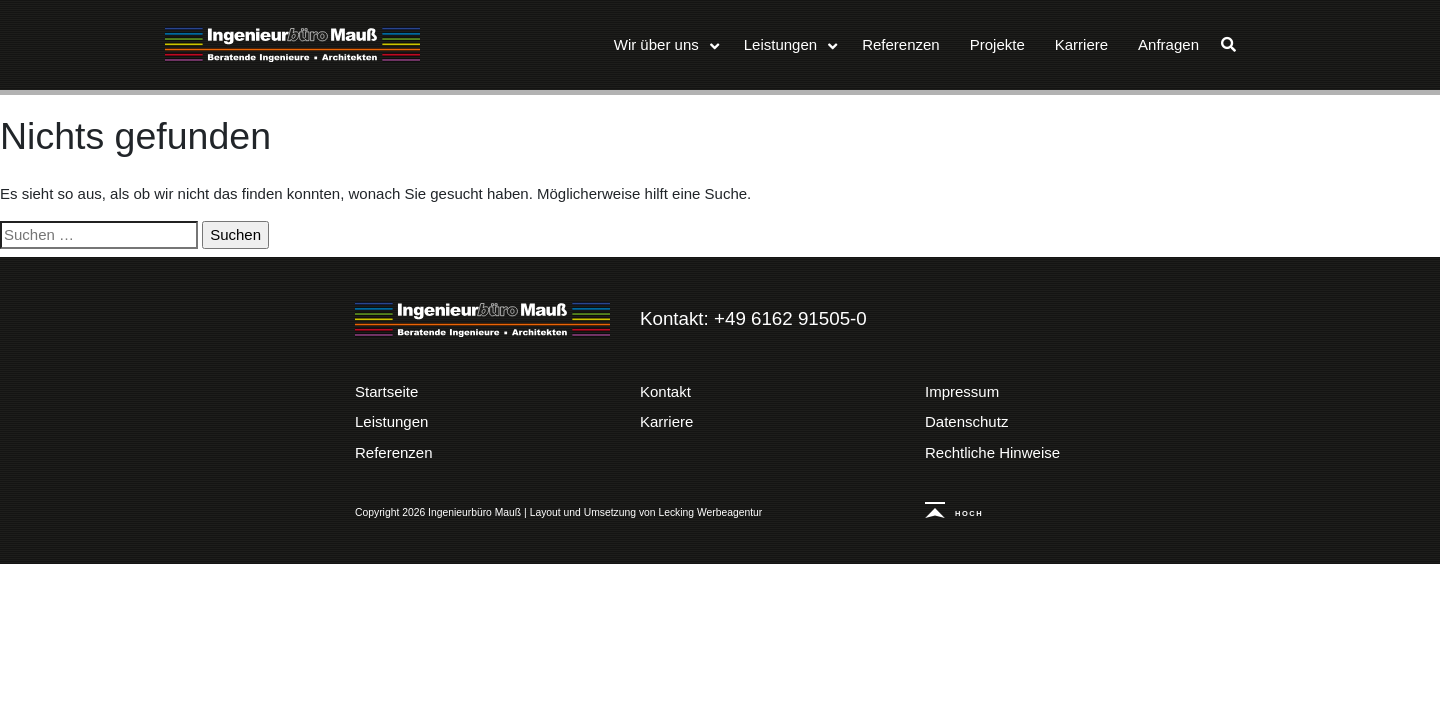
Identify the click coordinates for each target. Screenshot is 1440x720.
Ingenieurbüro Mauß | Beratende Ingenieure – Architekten (482, 320)
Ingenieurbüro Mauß (292, 45)
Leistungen (391, 421)
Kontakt (665, 391)
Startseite (386, 391)
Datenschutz (966, 421)
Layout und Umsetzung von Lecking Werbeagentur (646, 512)
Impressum (962, 391)
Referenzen (394, 452)
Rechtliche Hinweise (992, 452)
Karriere (666, 421)
